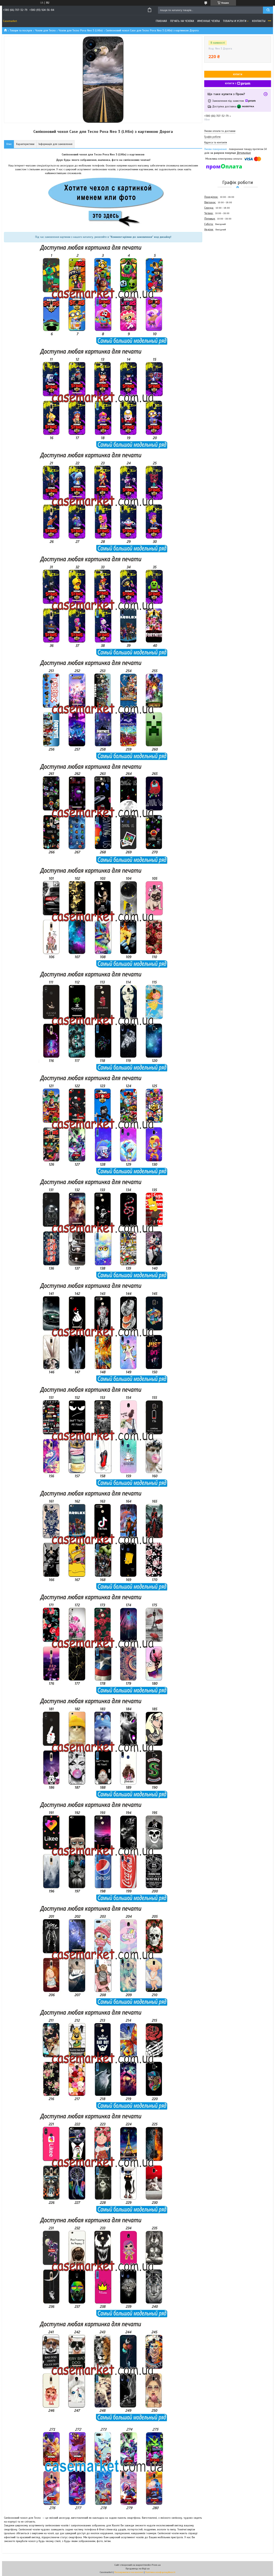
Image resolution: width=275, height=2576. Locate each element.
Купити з (237, 83)
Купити (237, 74)
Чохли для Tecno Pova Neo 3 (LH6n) (80, 30)
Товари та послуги (21, 30)
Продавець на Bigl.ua (138, 2568)
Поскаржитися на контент (128, 2572)
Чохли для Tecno (45, 30)
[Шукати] (268, 10)
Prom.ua (156, 2565)
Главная (161, 21)
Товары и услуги (234, 21)
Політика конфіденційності (160, 2572)
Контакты (258, 21)
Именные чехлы (208, 21)
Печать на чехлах (182, 21)
